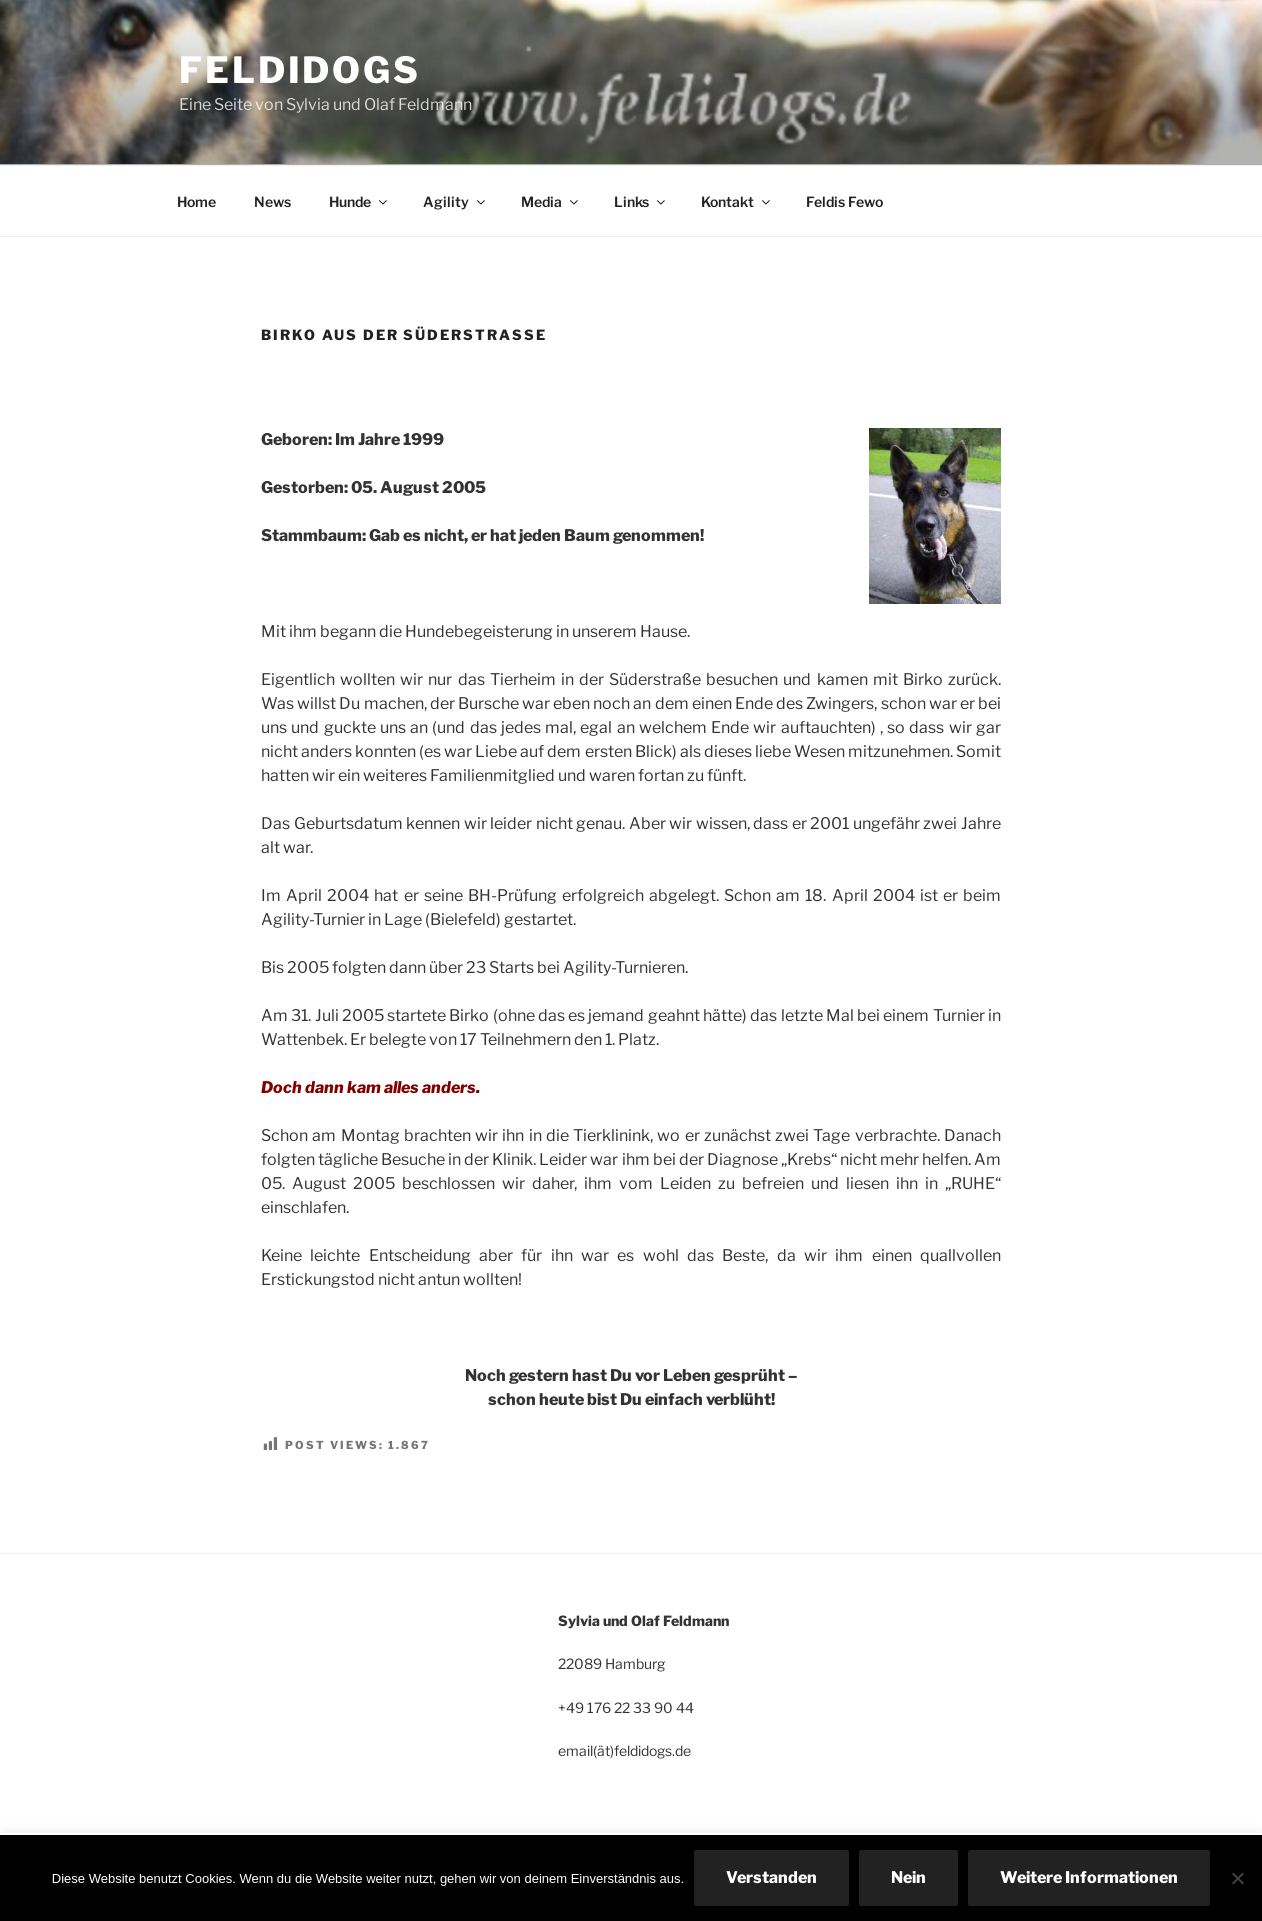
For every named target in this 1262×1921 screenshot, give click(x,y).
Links (641, 201)
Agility (455, 201)
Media (551, 201)
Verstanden (771, 1877)
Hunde (359, 201)
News (272, 201)
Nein (908, 1877)
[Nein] (1237, 1878)
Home (196, 201)
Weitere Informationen (1089, 1877)
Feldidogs (300, 70)
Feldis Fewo (844, 201)
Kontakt (737, 201)
